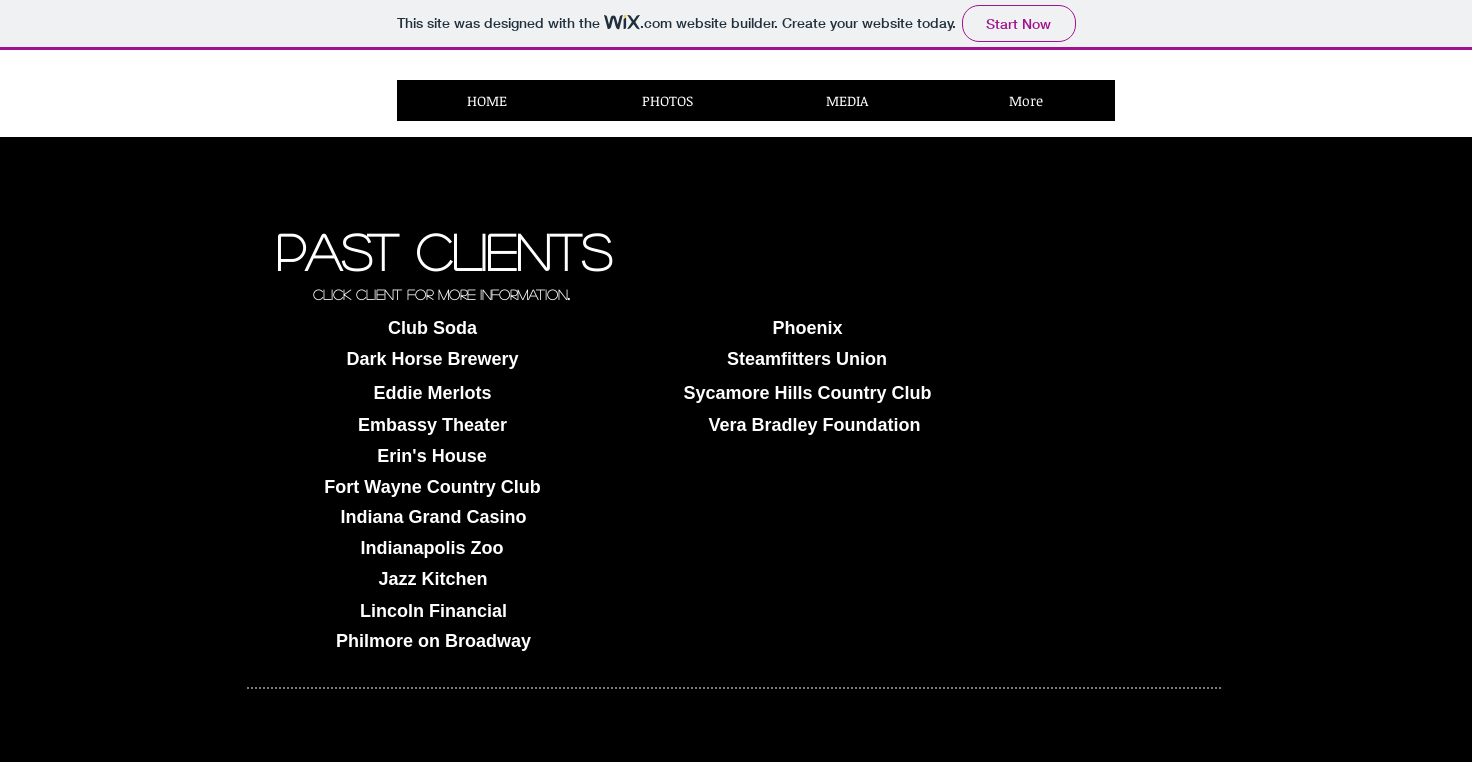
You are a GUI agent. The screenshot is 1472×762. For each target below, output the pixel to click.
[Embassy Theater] (432, 425)
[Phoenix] (807, 328)
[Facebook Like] (1182, 112)
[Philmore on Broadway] (433, 641)
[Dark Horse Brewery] (432, 359)
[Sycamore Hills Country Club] (807, 393)
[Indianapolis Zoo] (432, 548)
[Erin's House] (432, 456)
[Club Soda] (432, 328)
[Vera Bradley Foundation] (814, 425)
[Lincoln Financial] (433, 611)
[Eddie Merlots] (432, 393)
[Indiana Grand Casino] (433, 517)
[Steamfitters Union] (807, 359)
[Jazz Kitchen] (433, 579)
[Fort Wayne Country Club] (432, 487)
